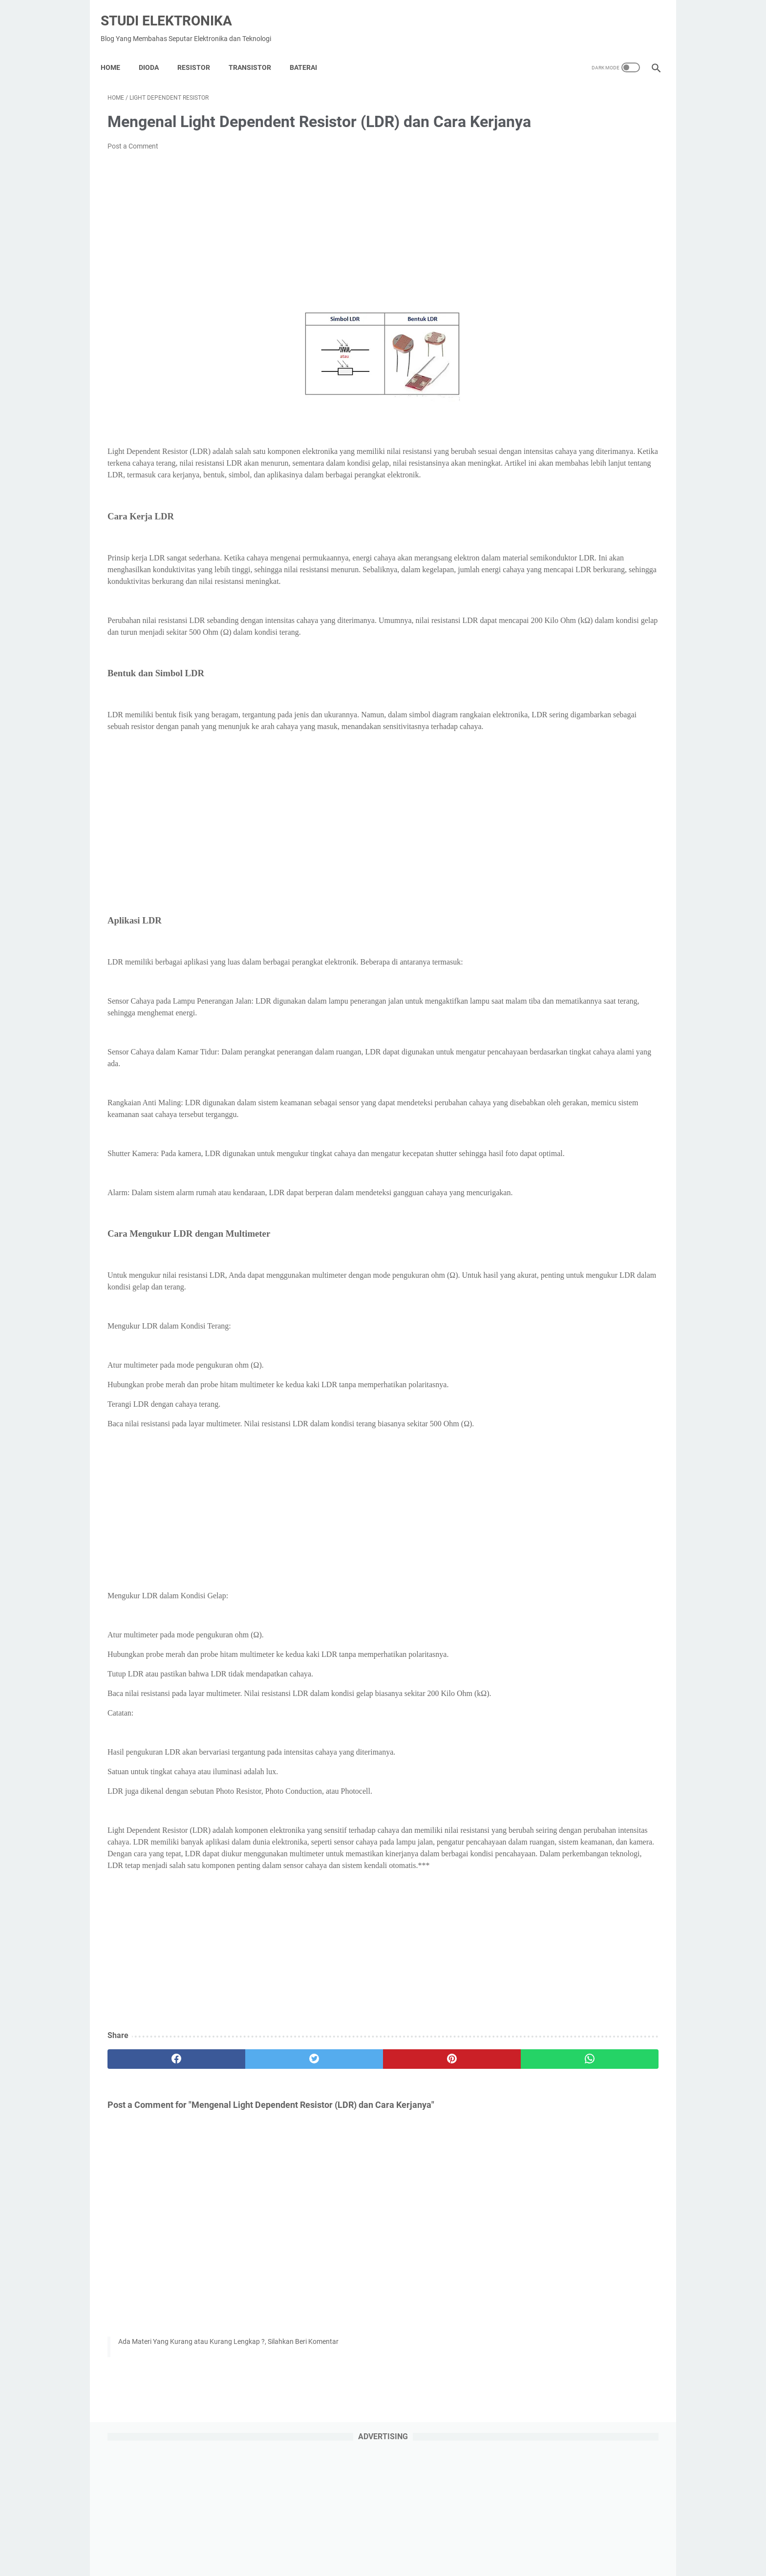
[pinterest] (338, 2178)
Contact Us (462, 2541)
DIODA (156, 51)
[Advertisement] (292, 245)
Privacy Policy (336, 2541)
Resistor (200, 51)
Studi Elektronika (173, 10)
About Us (381, 2541)
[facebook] (153, 2178)
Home (117, 51)
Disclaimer (420, 2541)
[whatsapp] (430, 2178)
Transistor (256, 51)
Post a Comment (132, 160)
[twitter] (246, 2178)
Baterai (310, 51)
